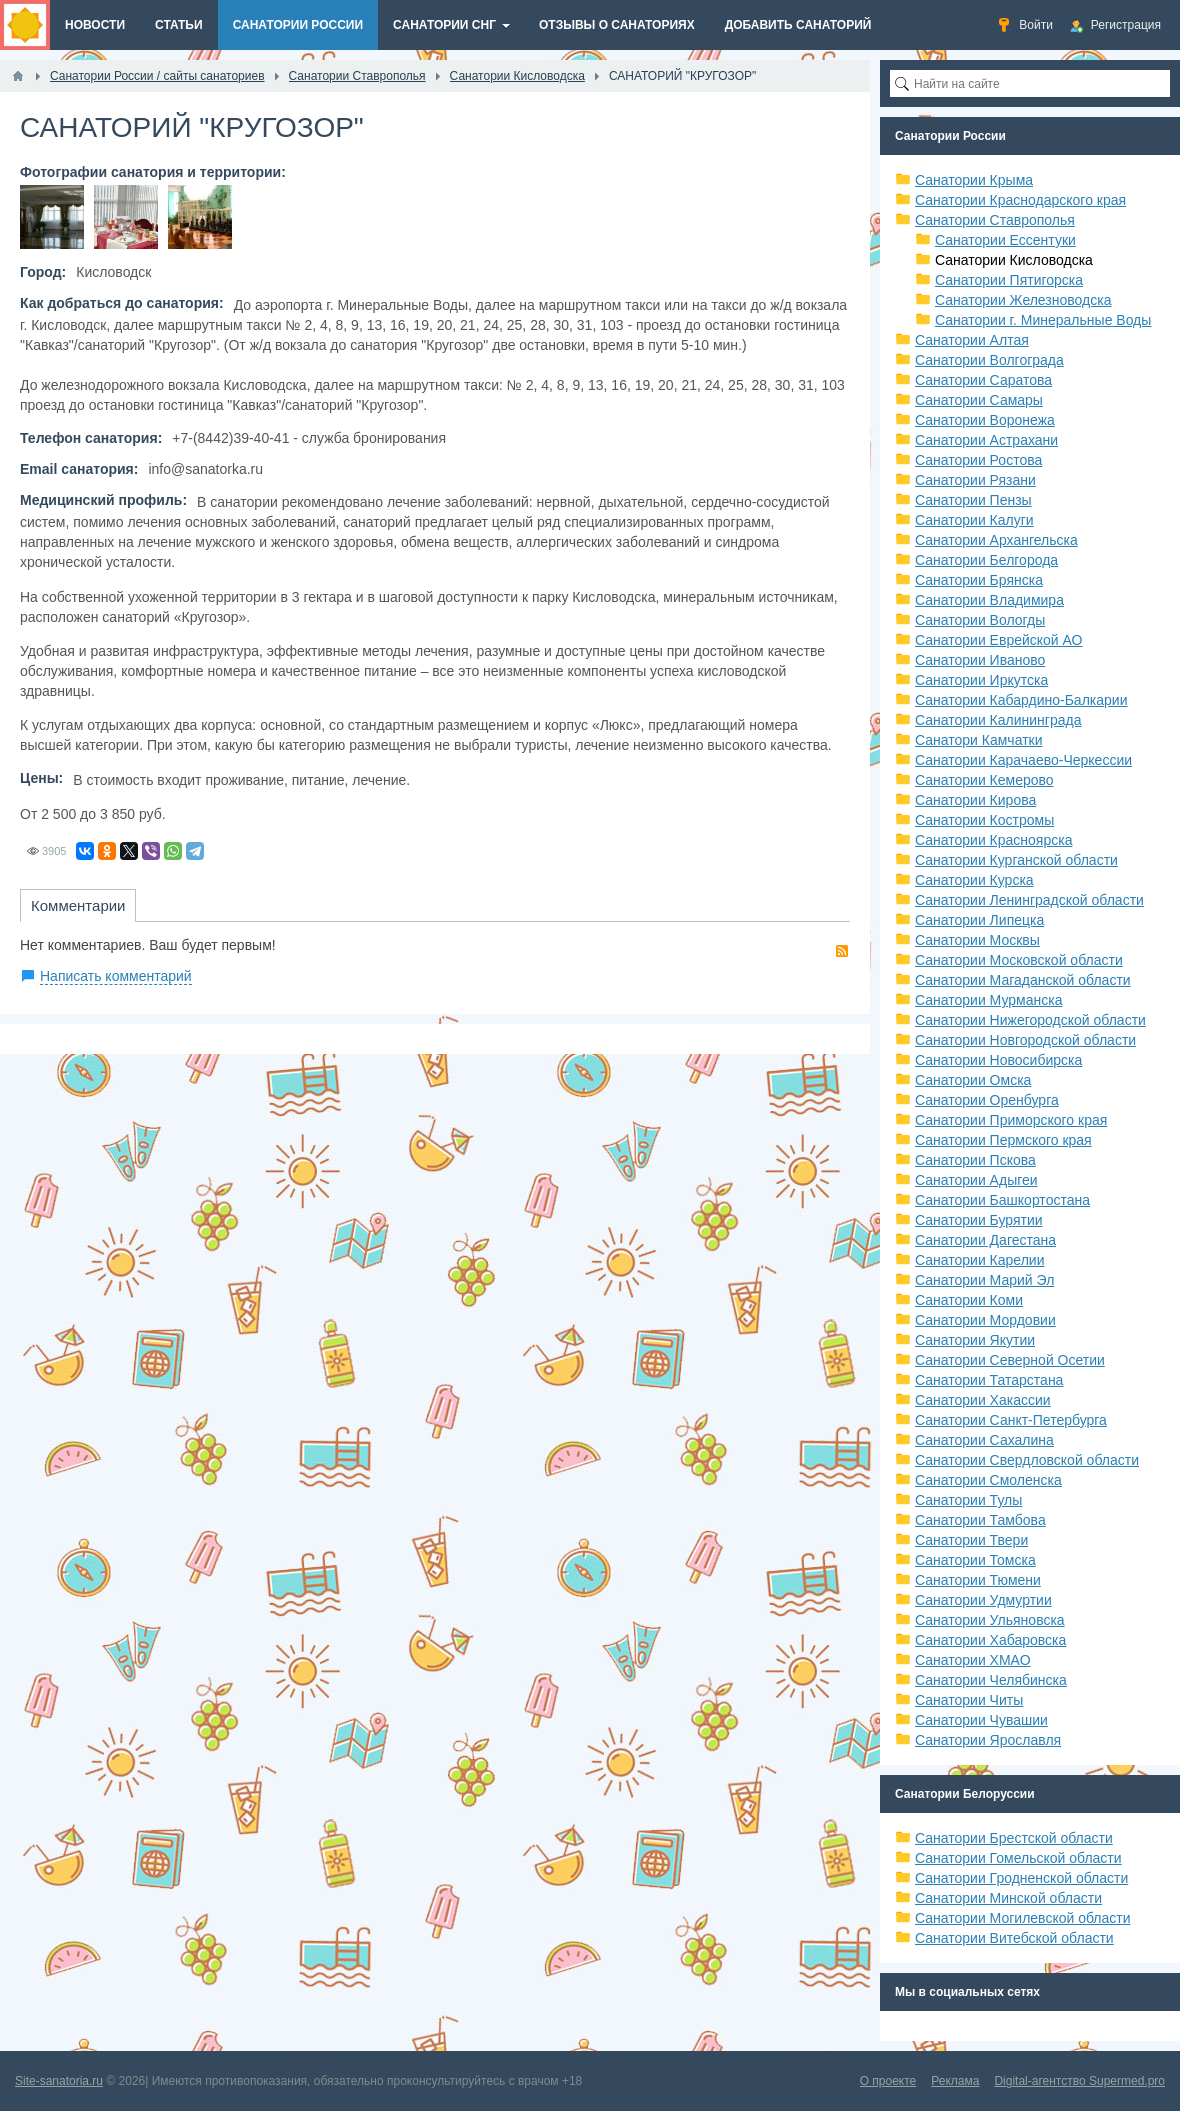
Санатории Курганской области (1016, 860)
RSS (842, 951)
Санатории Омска (973, 1080)
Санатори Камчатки (979, 740)
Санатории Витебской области (1014, 1938)
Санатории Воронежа (985, 420)
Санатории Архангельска (996, 540)
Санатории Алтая (972, 340)
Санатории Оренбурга (987, 1100)
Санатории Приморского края (1011, 1120)
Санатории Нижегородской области (1030, 1020)
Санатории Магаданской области (1023, 980)
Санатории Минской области (1008, 1898)
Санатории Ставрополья (995, 220)
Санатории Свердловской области (1027, 1460)
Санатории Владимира (989, 600)
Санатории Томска (975, 1560)
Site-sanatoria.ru (59, 2081)
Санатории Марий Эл (984, 1280)
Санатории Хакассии (983, 1400)
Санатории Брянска (979, 580)
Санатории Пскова (975, 1160)
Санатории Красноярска (993, 840)
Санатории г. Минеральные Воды (1043, 320)
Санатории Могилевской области (1023, 1918)
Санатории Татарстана (989, 1380)
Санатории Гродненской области (1021, 1878)
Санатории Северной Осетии (1010, 1360)
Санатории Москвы (977, 940)
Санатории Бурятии (979, 1220)
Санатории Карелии (979, 1260)
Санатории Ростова (978, 460)
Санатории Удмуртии (983, 1600)
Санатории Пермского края (1003, 1140)
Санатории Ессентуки (1005, 240)
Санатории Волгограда (989, 360)
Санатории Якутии (975, 1340)
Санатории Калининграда (998, 720)
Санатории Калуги (974, 520)
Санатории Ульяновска (990, 1620)
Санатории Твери (971, 1540)
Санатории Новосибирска (998, 1060)
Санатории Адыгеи (976, 1180)
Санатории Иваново (980, 660)
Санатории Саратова (983, 380)
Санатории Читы (969, 1700)
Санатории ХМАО (973, 1660)
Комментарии (78, 905)
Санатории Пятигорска (1009, 280)
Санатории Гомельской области (1018, 1858)
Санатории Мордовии (985, 1320)
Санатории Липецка (979, 920)
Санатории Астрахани (986, 440)
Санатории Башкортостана (1002, 1200)
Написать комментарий (116, 976)
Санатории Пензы (973, 500)
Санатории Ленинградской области (1029, 900)
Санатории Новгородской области (1025, 1040)
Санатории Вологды (980, 620)
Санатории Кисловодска (1014, 260)
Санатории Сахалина (984, 1440)
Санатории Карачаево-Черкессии (1023, 760)
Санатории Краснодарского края (1020, 200)
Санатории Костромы (984, 820)
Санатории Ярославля (988, 1740)
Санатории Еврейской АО (999, 640)
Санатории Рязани (975, 480)
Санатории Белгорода (986, 560)
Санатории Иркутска (981, 680)
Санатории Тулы (968, 1500)
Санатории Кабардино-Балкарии (1021, 700)
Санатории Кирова (975, 800)
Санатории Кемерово (984, 780)
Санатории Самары (979, 400)
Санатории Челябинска (991, 1680)
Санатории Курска (974, 880)
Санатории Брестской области (1014, 1838)
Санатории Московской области (1019, 960)
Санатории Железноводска (1023, 300)
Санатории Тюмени (978, 1580)
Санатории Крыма (974, 180)
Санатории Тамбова (980, 1520)
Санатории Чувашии (981, 1720)
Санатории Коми (969, 1300)
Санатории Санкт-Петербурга (1011, 1420)
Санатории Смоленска (988, 1480)
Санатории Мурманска (988, 1000)
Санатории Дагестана (985, 1240)
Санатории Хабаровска (990, 1640)
